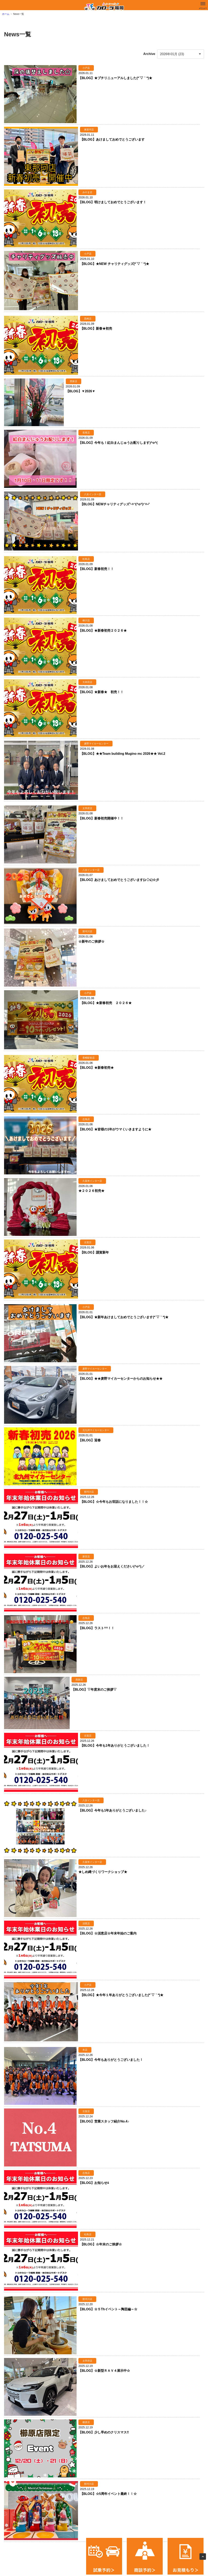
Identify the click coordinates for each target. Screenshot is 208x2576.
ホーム (5, 14)
